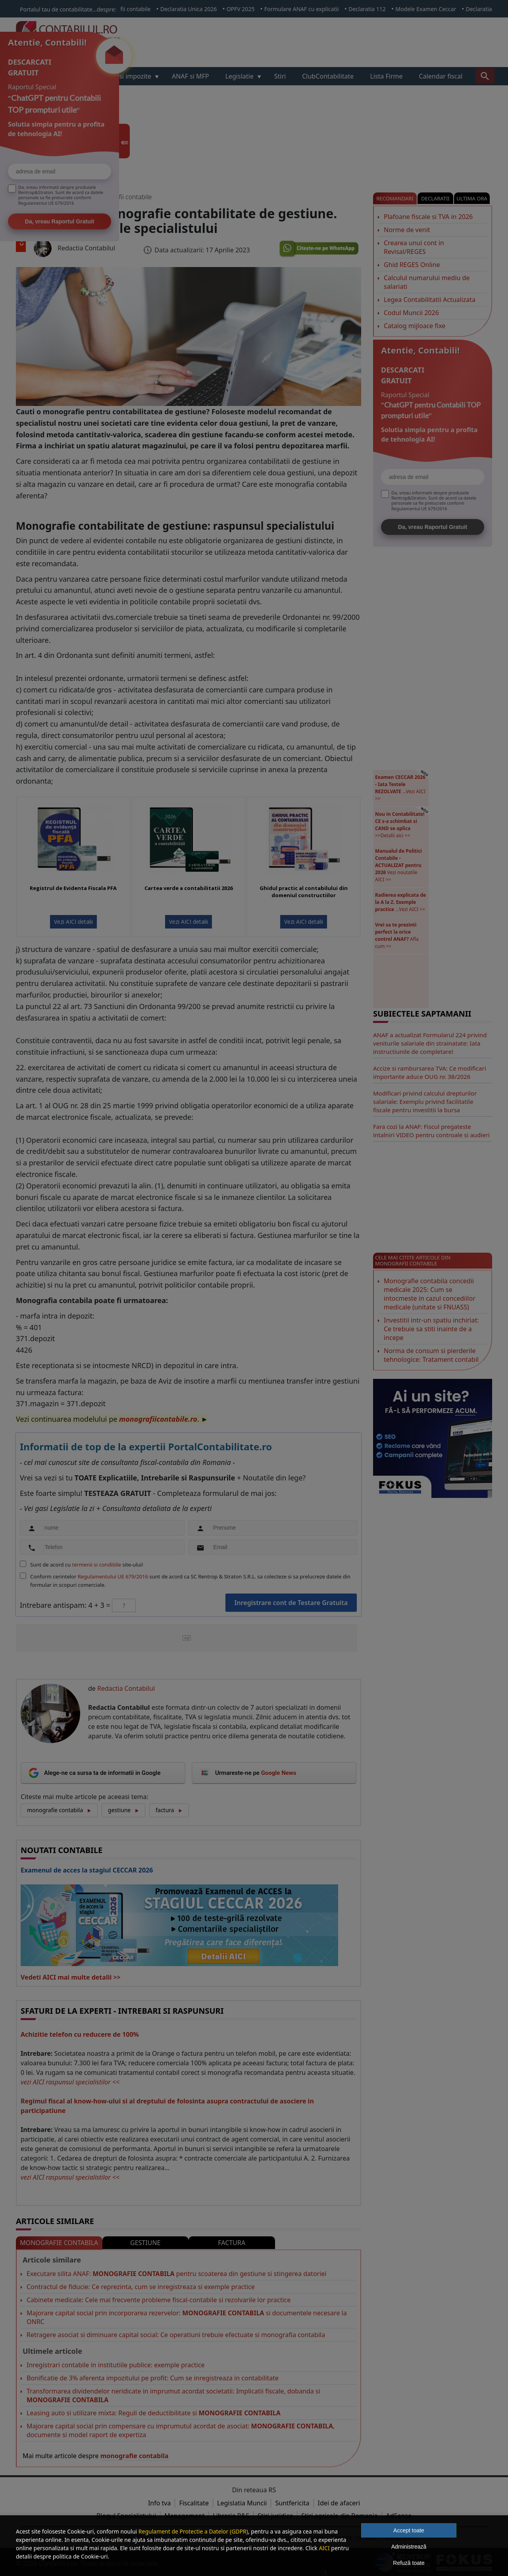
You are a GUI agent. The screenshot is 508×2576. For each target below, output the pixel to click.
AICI (324, 2548)
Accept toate (408, 2530)
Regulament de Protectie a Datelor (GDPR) (193, 2531)
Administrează (409, 2546)
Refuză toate (408, 2563)
